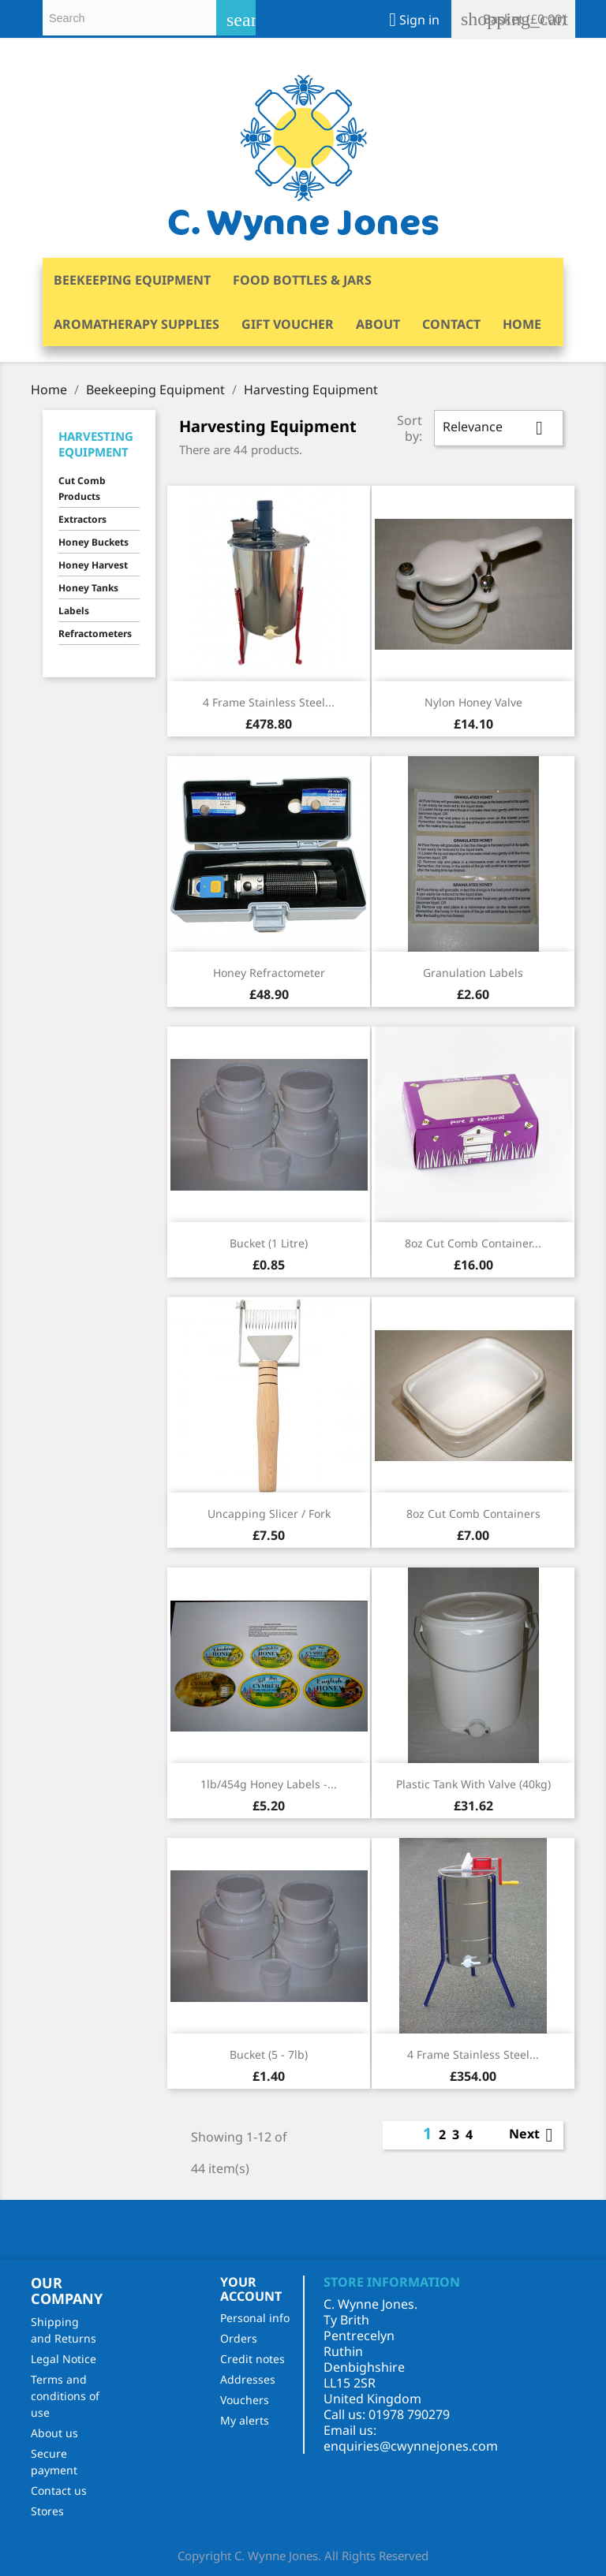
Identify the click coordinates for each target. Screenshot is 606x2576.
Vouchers (244, 2399)
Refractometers (95, 633)
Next (534, 2135)
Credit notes (252, 2358)
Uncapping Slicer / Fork (269, 1513)
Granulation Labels (473, 972)
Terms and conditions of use (65, 2396)
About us (54, 2432)
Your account (251, 2289)
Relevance (499, 428)
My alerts (244, 2420)
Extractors (82, 519)
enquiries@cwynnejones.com (411, 2446)
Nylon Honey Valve (473, 702)
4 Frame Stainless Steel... (269, 702)
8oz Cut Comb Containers (473, 1513)
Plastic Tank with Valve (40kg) (473, 1783)
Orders (238, 2338)
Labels (73, 610)
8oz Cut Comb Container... (473, 1243)
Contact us (59, 2490)
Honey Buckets (93, 542)
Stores (47, 2510)
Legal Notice (63, 2358)
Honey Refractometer (269, 972)
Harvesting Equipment (95, 444)
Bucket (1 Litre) (269, 1243)
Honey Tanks (88, 588)
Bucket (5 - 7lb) (269, 2054)
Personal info (255, 2317)
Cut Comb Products (82, 488)
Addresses (247, 2379)
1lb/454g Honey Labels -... (268, 1783)
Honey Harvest (93, 565)
